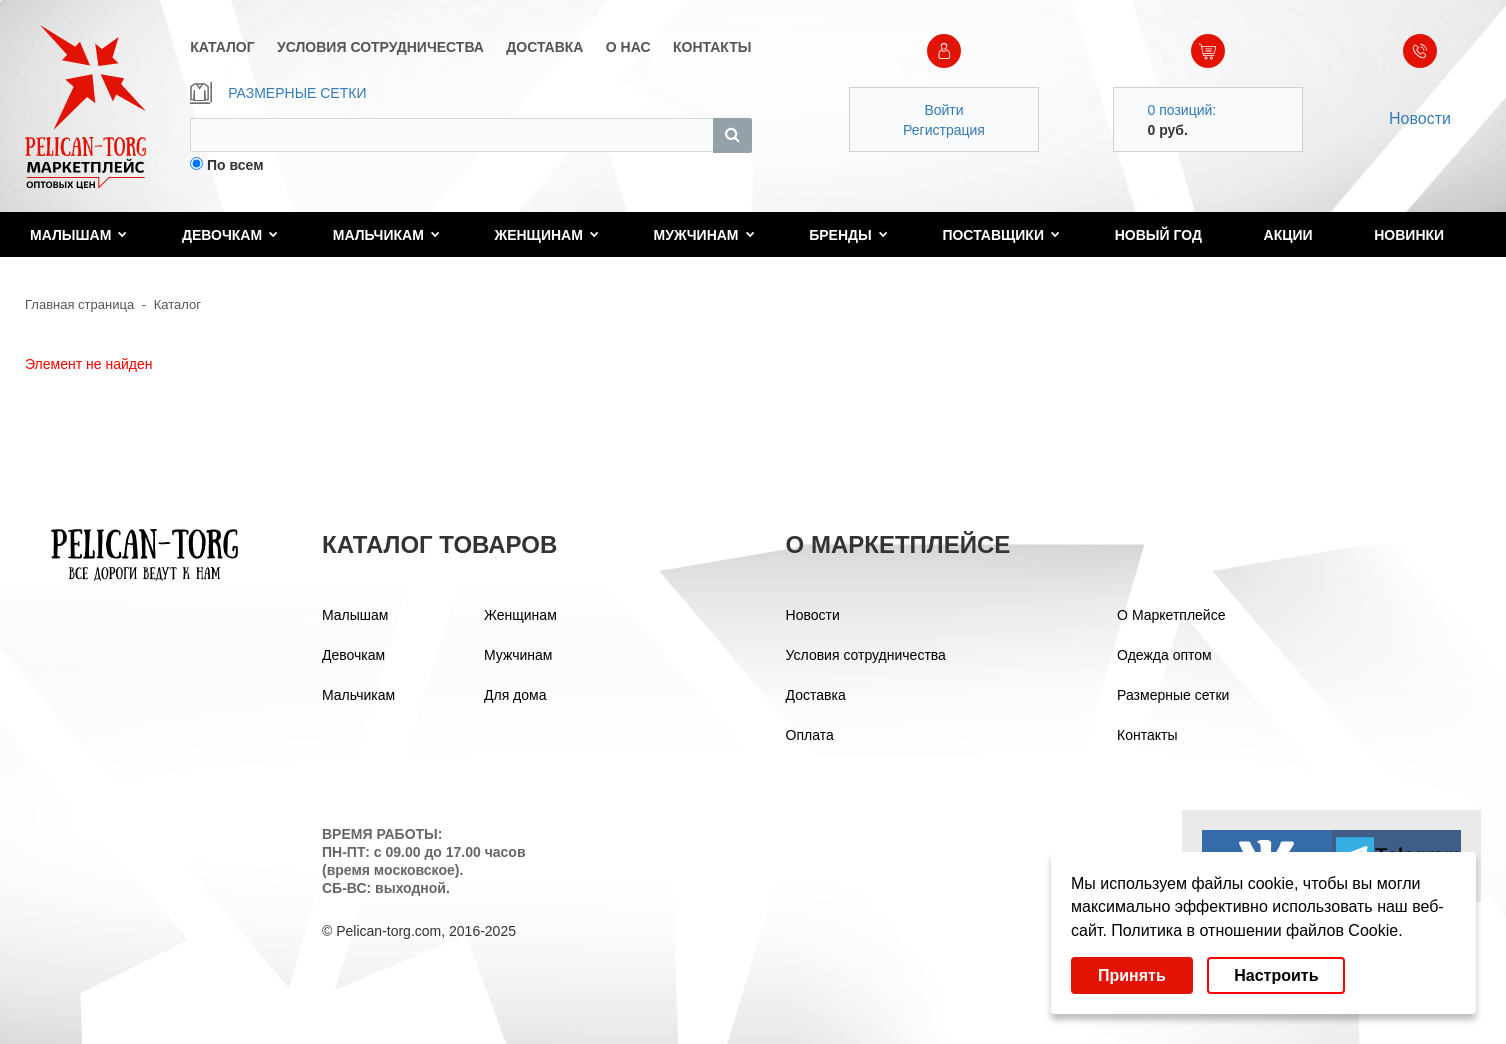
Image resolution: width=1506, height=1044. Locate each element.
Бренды (848, 235)
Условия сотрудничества (866, 655)
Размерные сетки (1173, 695)
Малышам (78, 235)
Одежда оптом (1164, 655)
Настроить (1276, 975)
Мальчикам (386, 235)
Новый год (1158, 235)
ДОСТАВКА (544, 47)
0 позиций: (1182, 110)
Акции (1288, 235)
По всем (235, 165)
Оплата (810, 735)
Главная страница (79, 304)
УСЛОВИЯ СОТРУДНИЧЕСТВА (380, 47)
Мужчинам (704, 235)
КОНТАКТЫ (712, 47)
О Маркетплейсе (1171, 615)
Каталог (177, 304)
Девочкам (230, 235)
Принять (1132, 975)
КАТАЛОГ (222, 47)
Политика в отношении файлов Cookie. (1256, 930)
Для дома (515, 695)
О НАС (628, 47)
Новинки (1409, 235)
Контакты (1147, 735)
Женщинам (547, 235)
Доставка (816, 695)
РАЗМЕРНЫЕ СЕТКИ (278, 93)
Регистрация (944, 130)
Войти (943, 110)
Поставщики (1001, 235)
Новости (1420, 118)
